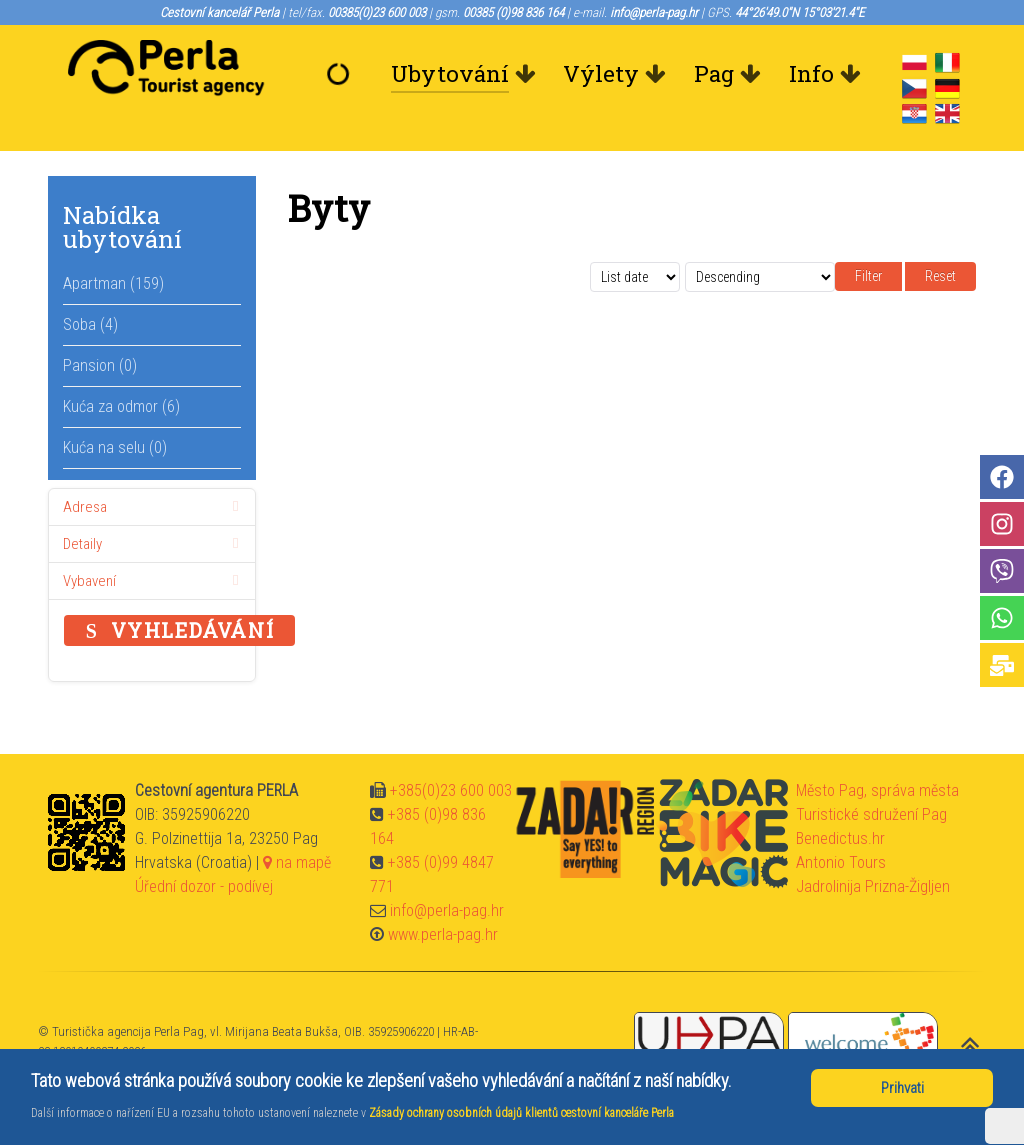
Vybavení (155, 581)
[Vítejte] (342, 74)
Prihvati (902, 1088)
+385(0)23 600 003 (451, 790)
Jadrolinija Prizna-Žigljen (873, 886)
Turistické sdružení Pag (871, 814)
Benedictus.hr (840, 838)
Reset (940, 276)
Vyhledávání (179, 630)
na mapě (297, 862)
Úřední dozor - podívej (204, 886)
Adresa (155, 507)
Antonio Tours (841, 862)
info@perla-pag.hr (447, 910)
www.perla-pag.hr (443, 934)
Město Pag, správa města (877, 790)
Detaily (155, 544)
